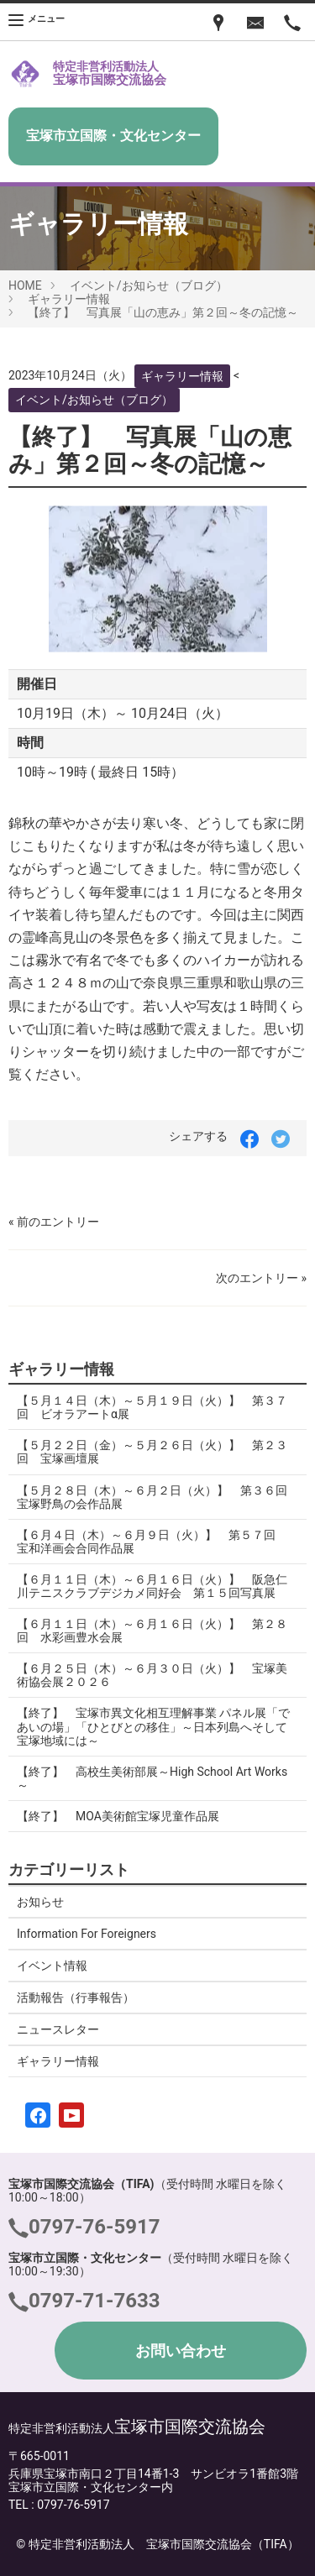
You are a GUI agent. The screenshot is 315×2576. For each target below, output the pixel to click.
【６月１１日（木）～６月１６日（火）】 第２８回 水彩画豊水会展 (152, 1630)
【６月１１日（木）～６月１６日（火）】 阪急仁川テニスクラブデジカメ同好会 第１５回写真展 (152, 1586)
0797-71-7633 (94, 2300)
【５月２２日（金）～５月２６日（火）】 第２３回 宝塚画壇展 (152, 1451)
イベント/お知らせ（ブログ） (149, 285)
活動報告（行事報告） (75, 1997)
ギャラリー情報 (69, 299)
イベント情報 (52, 1965)
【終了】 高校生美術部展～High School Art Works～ (152, 1778)
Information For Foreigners (86, 1933)
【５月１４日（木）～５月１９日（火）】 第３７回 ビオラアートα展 (152, 1407)
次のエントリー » (261, 1278)
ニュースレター (58, 2029)
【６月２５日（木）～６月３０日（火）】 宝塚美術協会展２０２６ (152, 1675)
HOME (25, 285)
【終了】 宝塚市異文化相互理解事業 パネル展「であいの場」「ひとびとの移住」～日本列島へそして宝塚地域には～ (153, 1726)
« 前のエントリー (53, 1221)
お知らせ (40, 1901)
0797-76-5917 (94, 2226)
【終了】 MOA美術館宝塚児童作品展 (118, 1816)
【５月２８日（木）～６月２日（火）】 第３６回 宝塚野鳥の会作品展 (158, 1497)
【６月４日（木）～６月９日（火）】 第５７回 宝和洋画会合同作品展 (152, 1541)
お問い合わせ (180, 2350)
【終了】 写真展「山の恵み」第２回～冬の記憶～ (163, 312)
